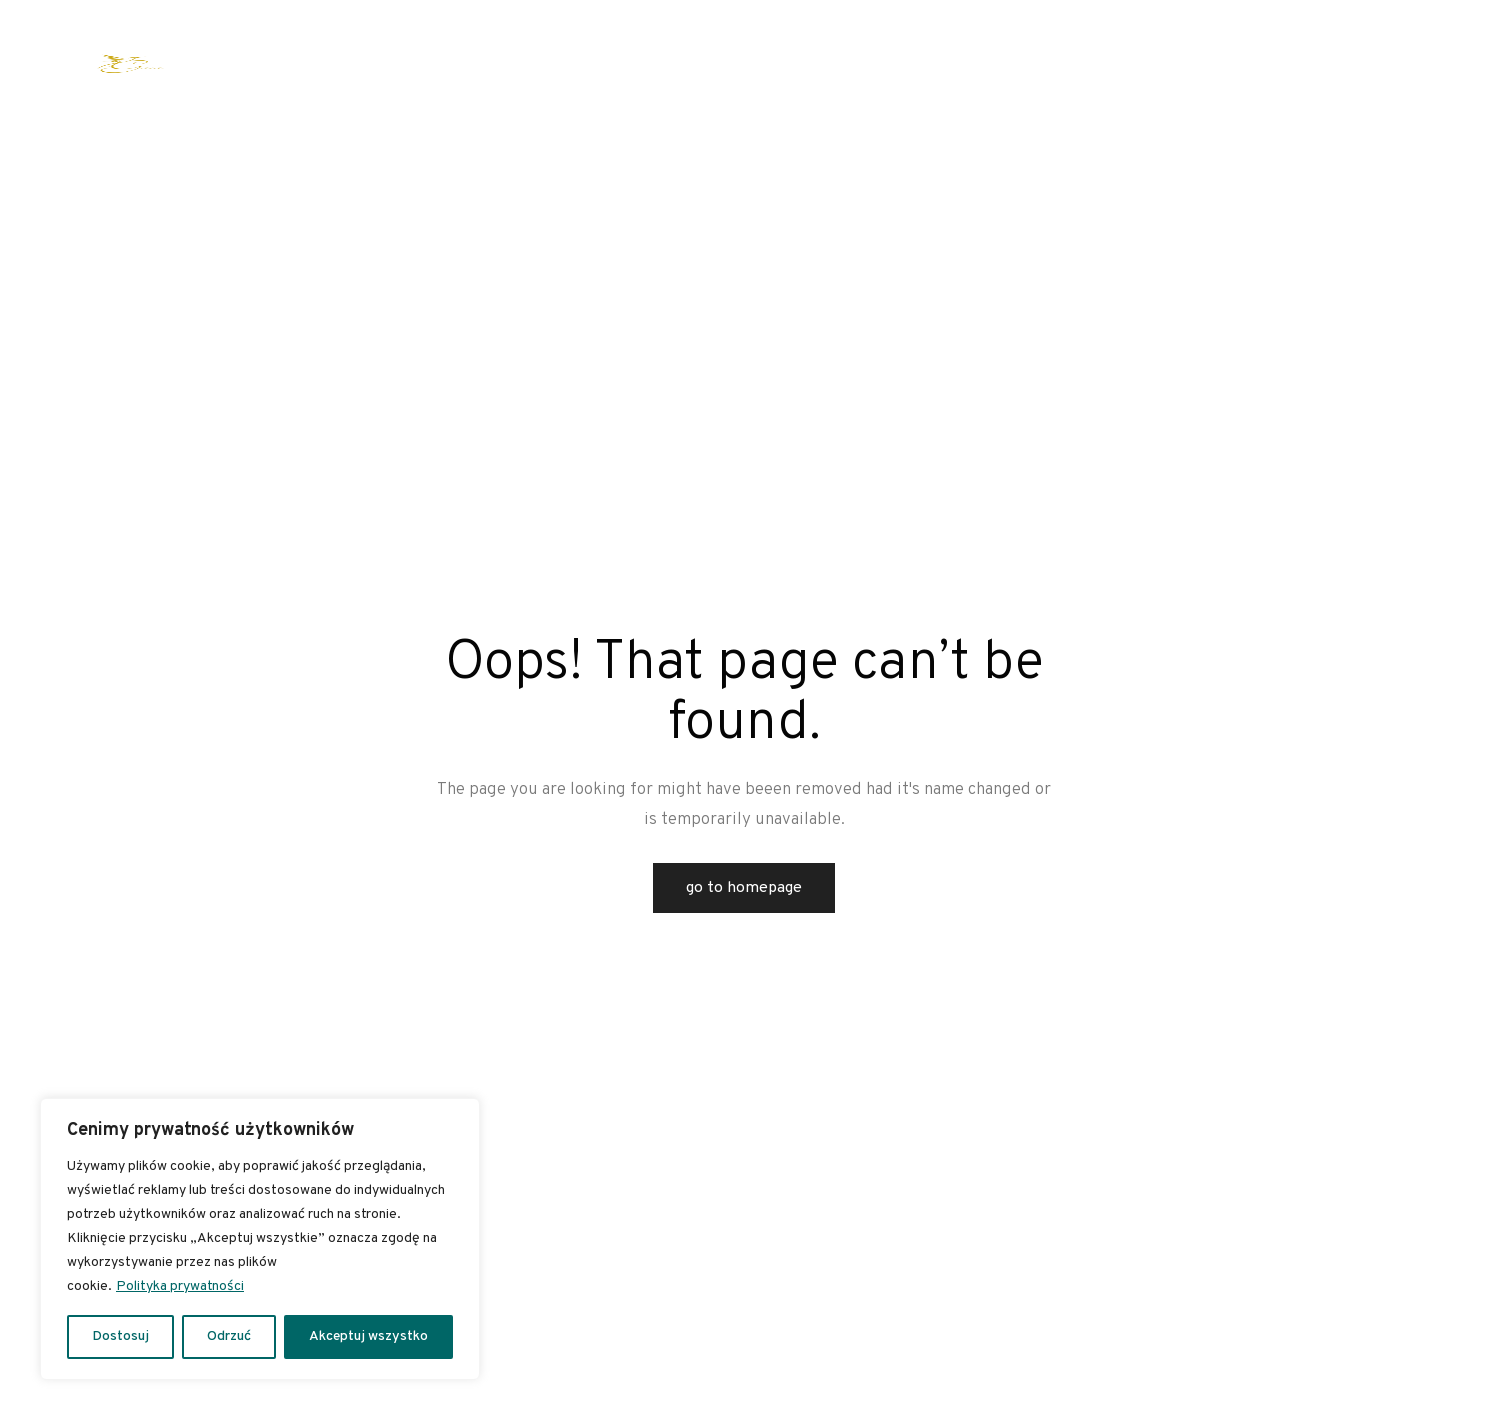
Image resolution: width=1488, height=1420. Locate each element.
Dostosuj (120, 1336)
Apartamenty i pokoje (941, 63)
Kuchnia (1052, 63)
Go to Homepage (744, 888)
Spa (1120, 63)
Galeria (1183, 63)
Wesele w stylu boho (607, 63)
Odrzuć (229, 1336)
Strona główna (210, 63)
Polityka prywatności (180, 1286)
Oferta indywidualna (339, 63)
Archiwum (829, 63)
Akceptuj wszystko (368, 1336)
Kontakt (1258, 63)
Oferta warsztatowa (477, 63)
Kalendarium (734, 63)
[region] (260, 1239)
